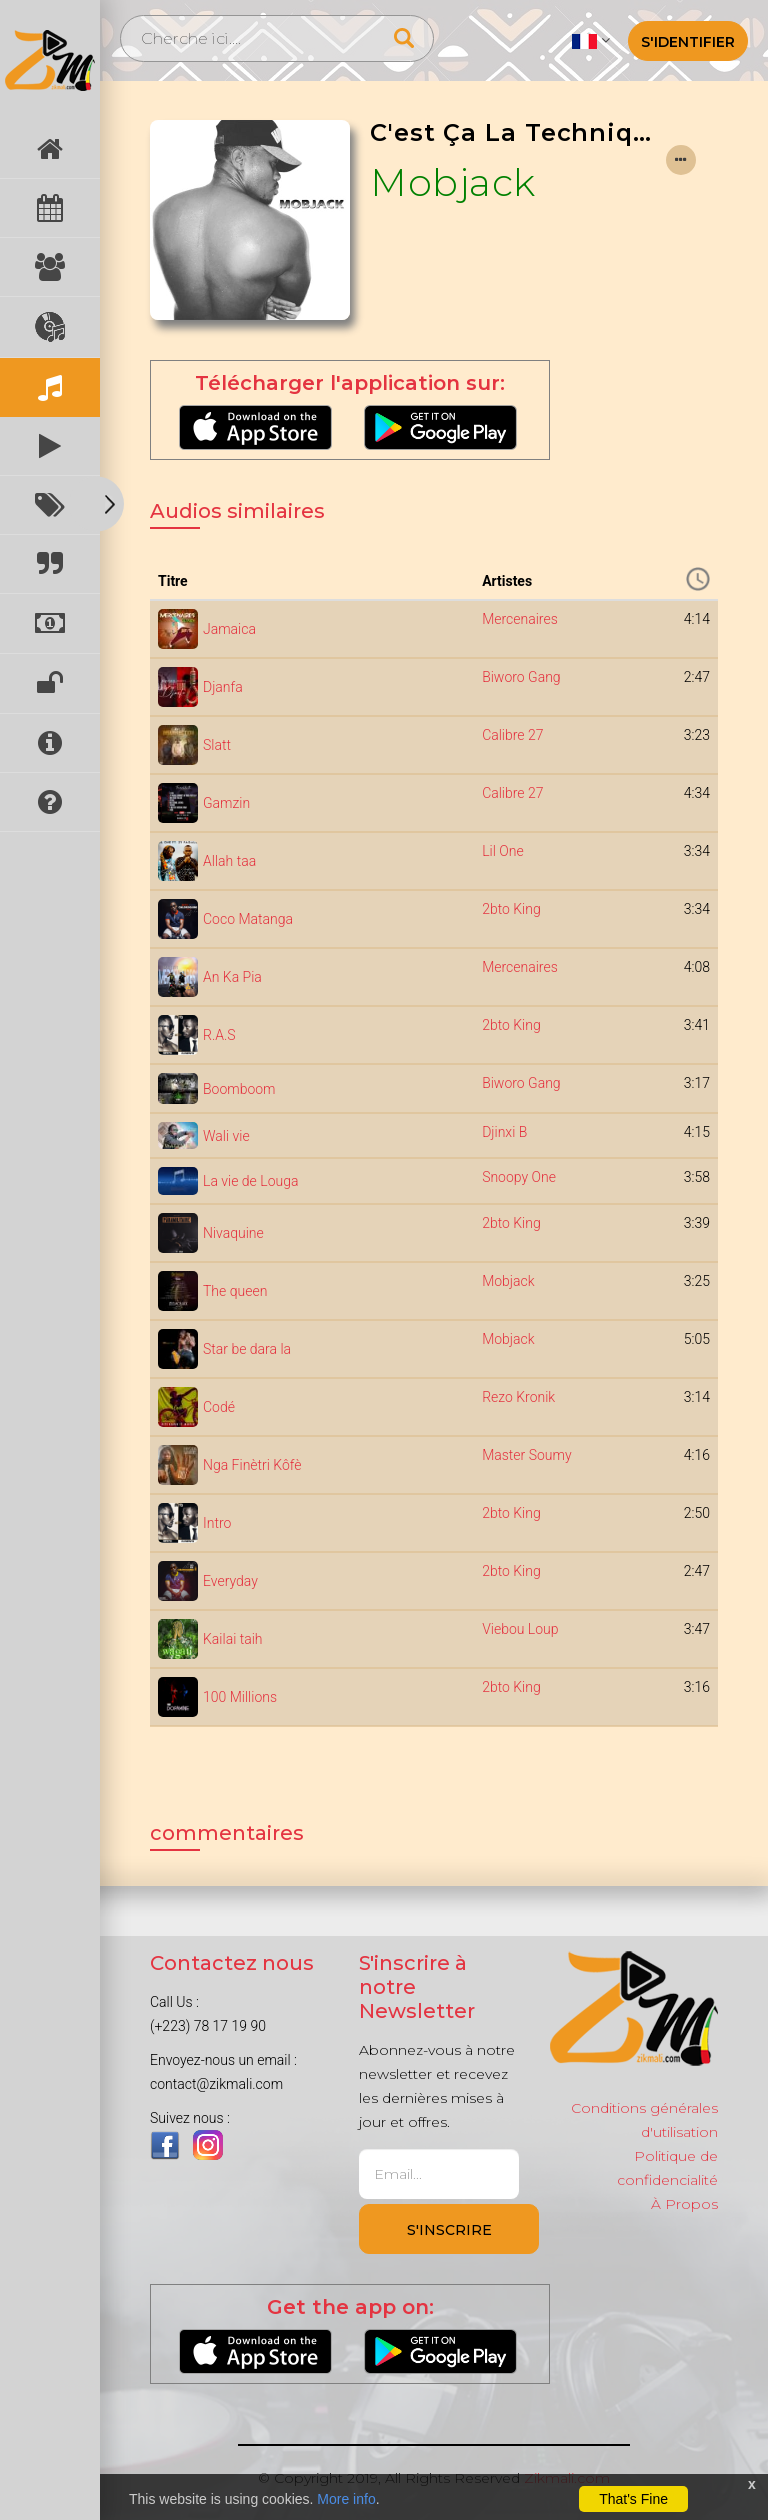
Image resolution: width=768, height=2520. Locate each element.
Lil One (503, 851)
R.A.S (219, 1035)
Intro (217, 1523)
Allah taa (229, 861)
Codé (219, 1407)
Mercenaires (520, 619)
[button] (590, 40)
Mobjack (453, 182)
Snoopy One (519, 1177)
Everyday (230, 1581)
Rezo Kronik (518, 1397)
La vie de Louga (250, 1181)
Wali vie (226, 1136)
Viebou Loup (520, 1629)
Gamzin (226, 803)
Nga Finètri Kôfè (252, 1465)
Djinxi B (504, 1132)
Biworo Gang (521, 677)
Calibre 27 (512, 735)
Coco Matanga (248, 919)
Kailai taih (233, 1639)
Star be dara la (247, 1349)
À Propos (684, 2204)
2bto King (511, 909)
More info (346, 2499)
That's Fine (633, 2499)
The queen (235, 1291)
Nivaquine (233, 1233)
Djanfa (223, 687)
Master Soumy (526, 1455)
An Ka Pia (232, 977)
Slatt (217, 745)
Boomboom (239, 1089)
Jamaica (229, 629)
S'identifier (688, 42)
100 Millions (240, 1697)
